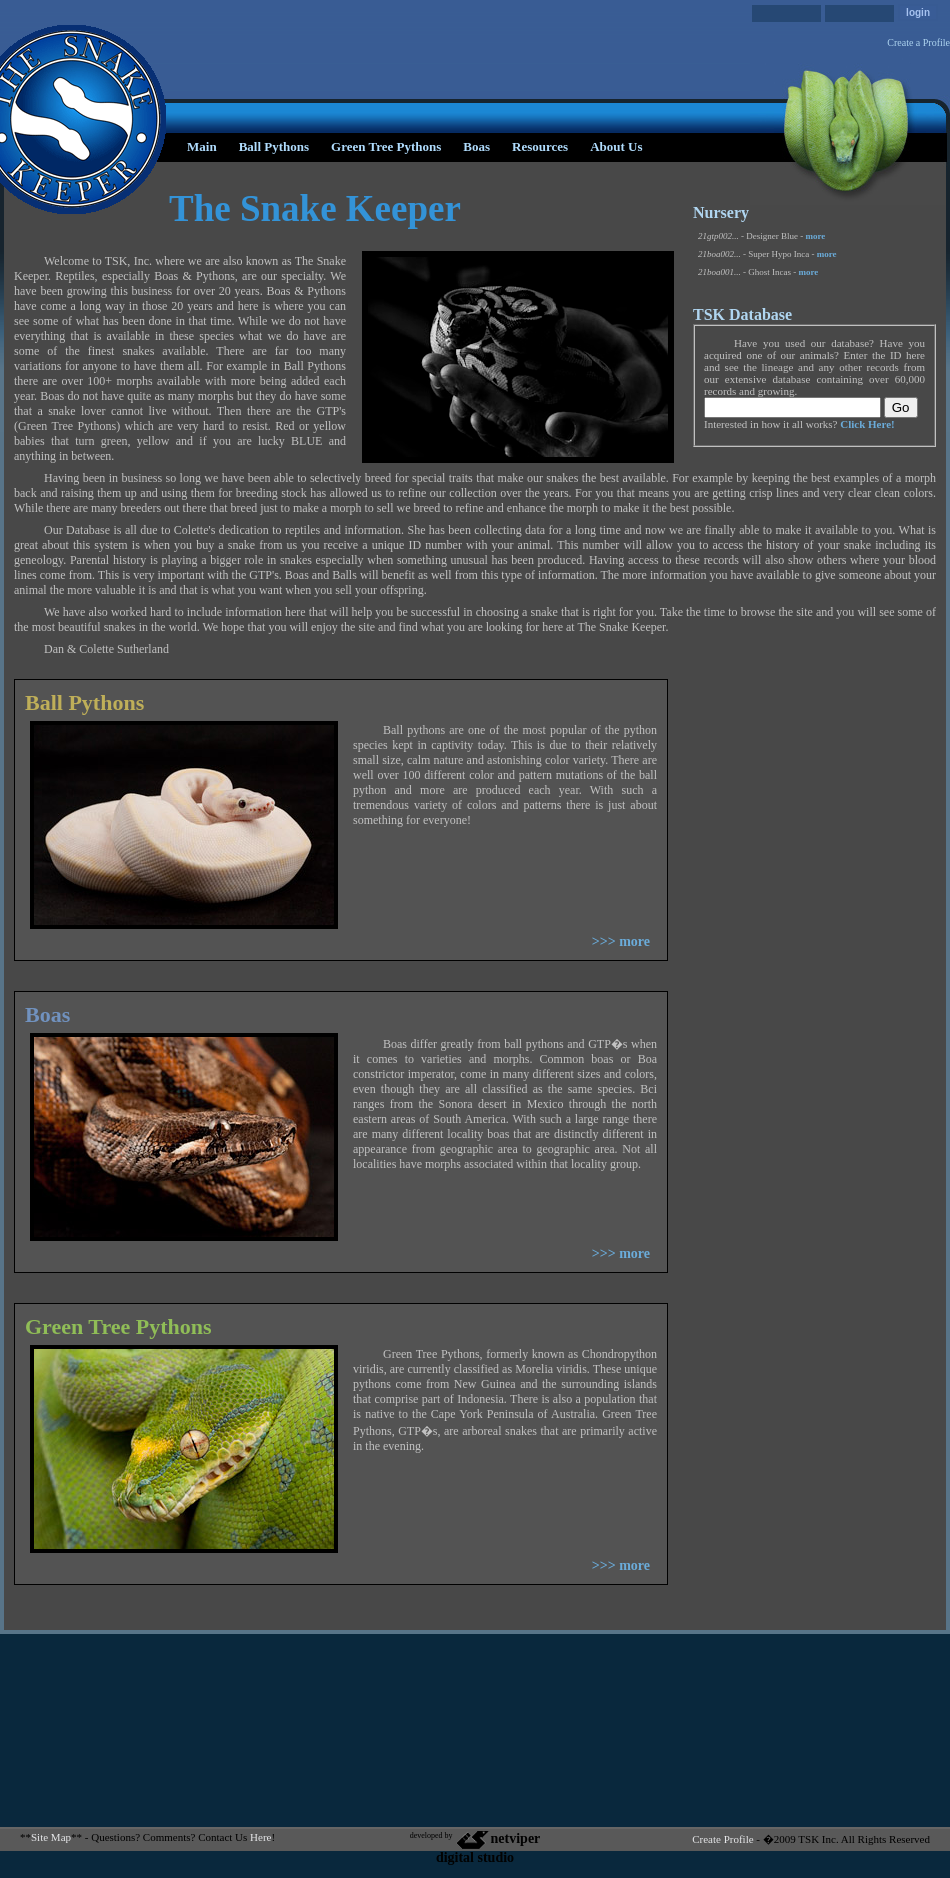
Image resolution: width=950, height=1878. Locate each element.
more (816, 236)
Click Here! (867, 424)
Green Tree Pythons (386, 146)
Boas (476, 146)
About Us (616, 146)
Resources (540, 146)
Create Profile (722, 1839)
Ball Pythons (274, 146)
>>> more (621, 941)
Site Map (51, 1837)
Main (202, 146)
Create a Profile (918, 42)
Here (260, 1837)
